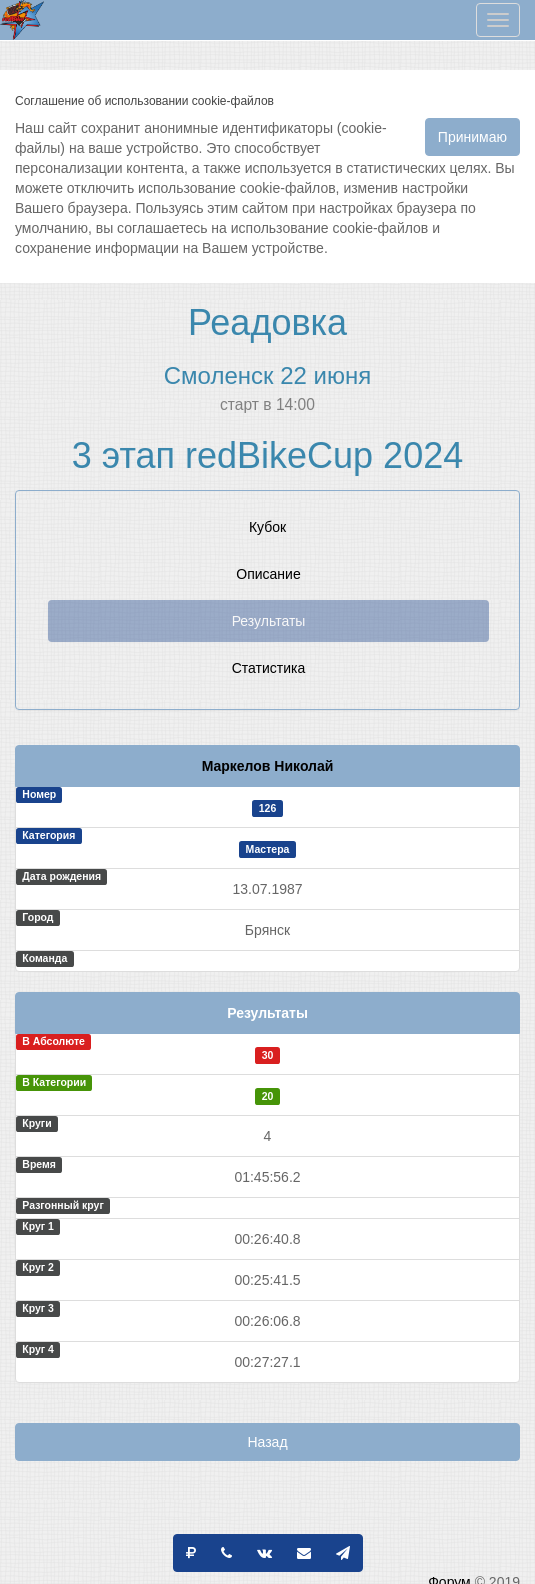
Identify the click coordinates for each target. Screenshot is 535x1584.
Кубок (267, 527)
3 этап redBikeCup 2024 (267, 455)
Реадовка (267, 322)
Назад (267, 1442)
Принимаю (472, 137)
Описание (268, 574)
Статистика (269, 668)
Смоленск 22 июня (267, 375)
